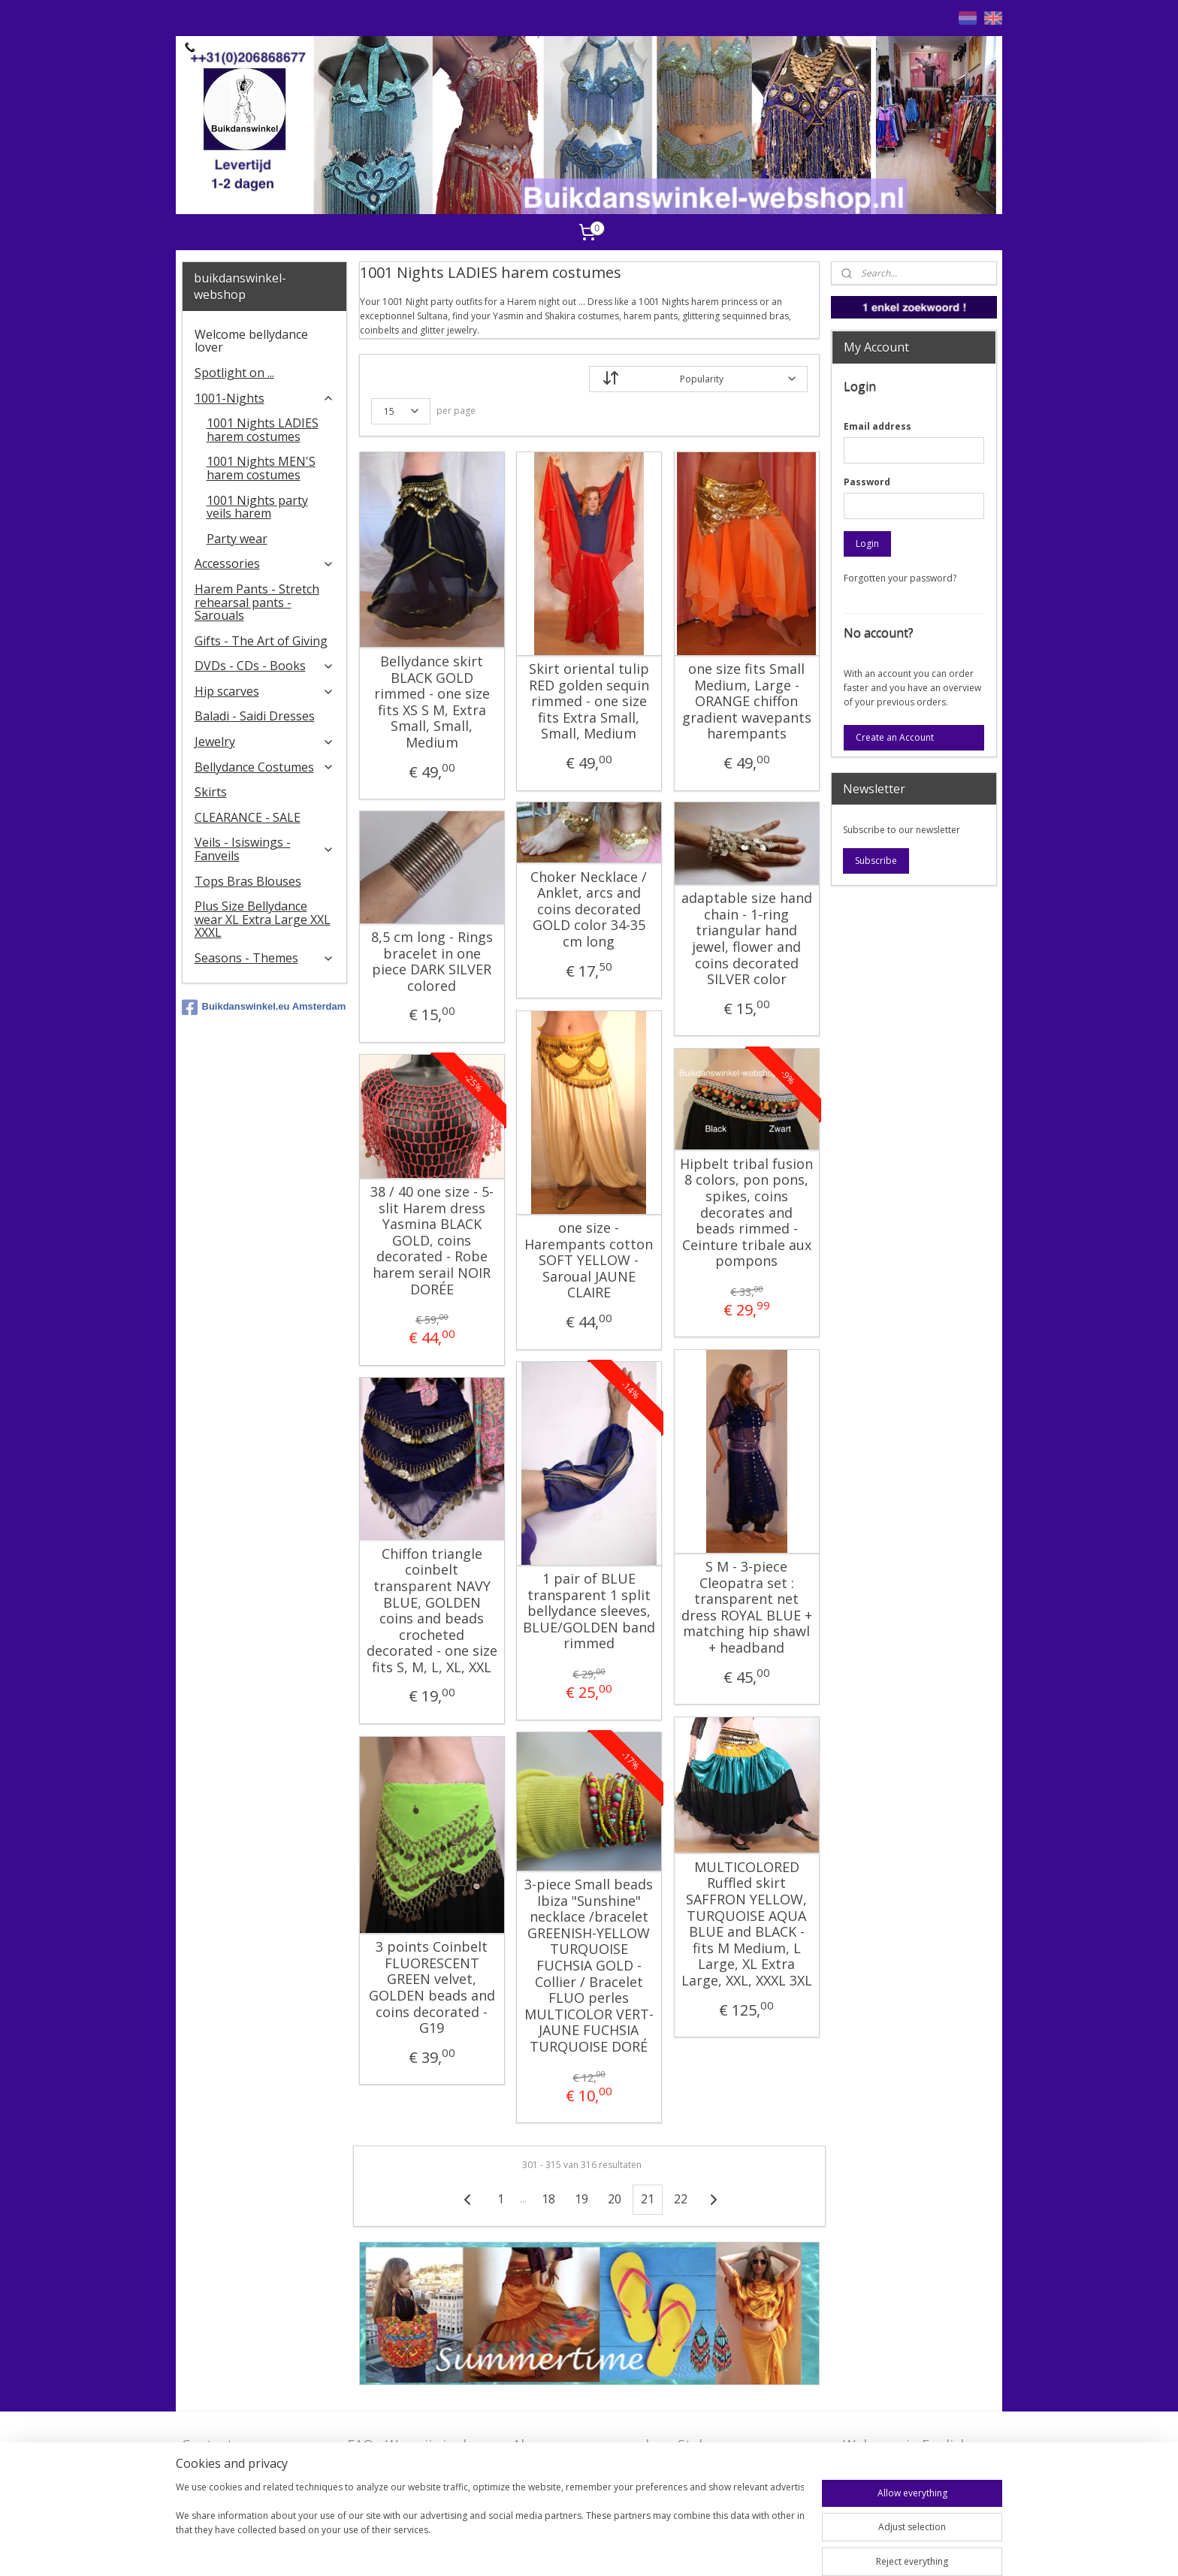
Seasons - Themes (265, 958)
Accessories (265, 563)
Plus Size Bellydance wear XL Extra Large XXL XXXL (263, 919)
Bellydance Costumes (265, 767)
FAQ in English (889, 2468)
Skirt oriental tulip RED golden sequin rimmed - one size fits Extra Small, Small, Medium (588, 701)
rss (627, 2548)
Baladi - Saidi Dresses (255, 716)
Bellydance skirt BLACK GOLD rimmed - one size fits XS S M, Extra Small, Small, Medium (431, 702)
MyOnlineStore (820, 2548)
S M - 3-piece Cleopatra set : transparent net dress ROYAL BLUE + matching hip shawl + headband (746, 1607)
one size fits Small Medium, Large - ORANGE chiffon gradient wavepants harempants (746, 701)
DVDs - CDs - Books (265, 665)
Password (867, 482)
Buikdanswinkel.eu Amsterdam (264, 1007)
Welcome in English (905, 2445)
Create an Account (895, 737)
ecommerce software (687, 2548)
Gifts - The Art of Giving (261, 641)
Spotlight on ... (234, 372)
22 (680, 2199)
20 (614, 2199)
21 (647, 2199)
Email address (877, 426)
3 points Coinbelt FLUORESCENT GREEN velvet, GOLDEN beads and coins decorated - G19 (431, 1988)
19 (581, 2199)
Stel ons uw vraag (735, 2445)
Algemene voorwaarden (588, 2445)
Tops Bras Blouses (248, 881)
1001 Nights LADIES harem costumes (263, 430)
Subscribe (876, 860)
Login (867, 543)
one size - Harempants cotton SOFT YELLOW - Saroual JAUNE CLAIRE (588, 1260)
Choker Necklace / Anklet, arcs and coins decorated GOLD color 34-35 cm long (588, 909)
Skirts (211, 792)
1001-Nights (265, 398)
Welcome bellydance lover (251, 341)
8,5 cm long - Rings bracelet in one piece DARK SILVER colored (431, 961)
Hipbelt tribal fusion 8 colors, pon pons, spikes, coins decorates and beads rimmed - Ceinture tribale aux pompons (746, 1213)
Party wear (237, 538)
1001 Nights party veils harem (257, 507)
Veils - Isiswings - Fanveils (265, 849)
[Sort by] (698, 379)
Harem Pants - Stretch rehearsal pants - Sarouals (257, 602)
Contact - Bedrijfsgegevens (237, 2454)
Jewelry (265, 741)
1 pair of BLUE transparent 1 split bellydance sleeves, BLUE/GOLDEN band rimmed (588, 1611)
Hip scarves (265, 691)
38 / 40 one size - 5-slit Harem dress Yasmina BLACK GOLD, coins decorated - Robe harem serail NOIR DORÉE (431, 1240)
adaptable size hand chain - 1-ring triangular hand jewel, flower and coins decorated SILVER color (746, 939)
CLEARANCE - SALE (248, 817)
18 (548, 2199)
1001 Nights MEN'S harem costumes (261, 468)
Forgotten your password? (900, 578)
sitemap (596, 2548)
